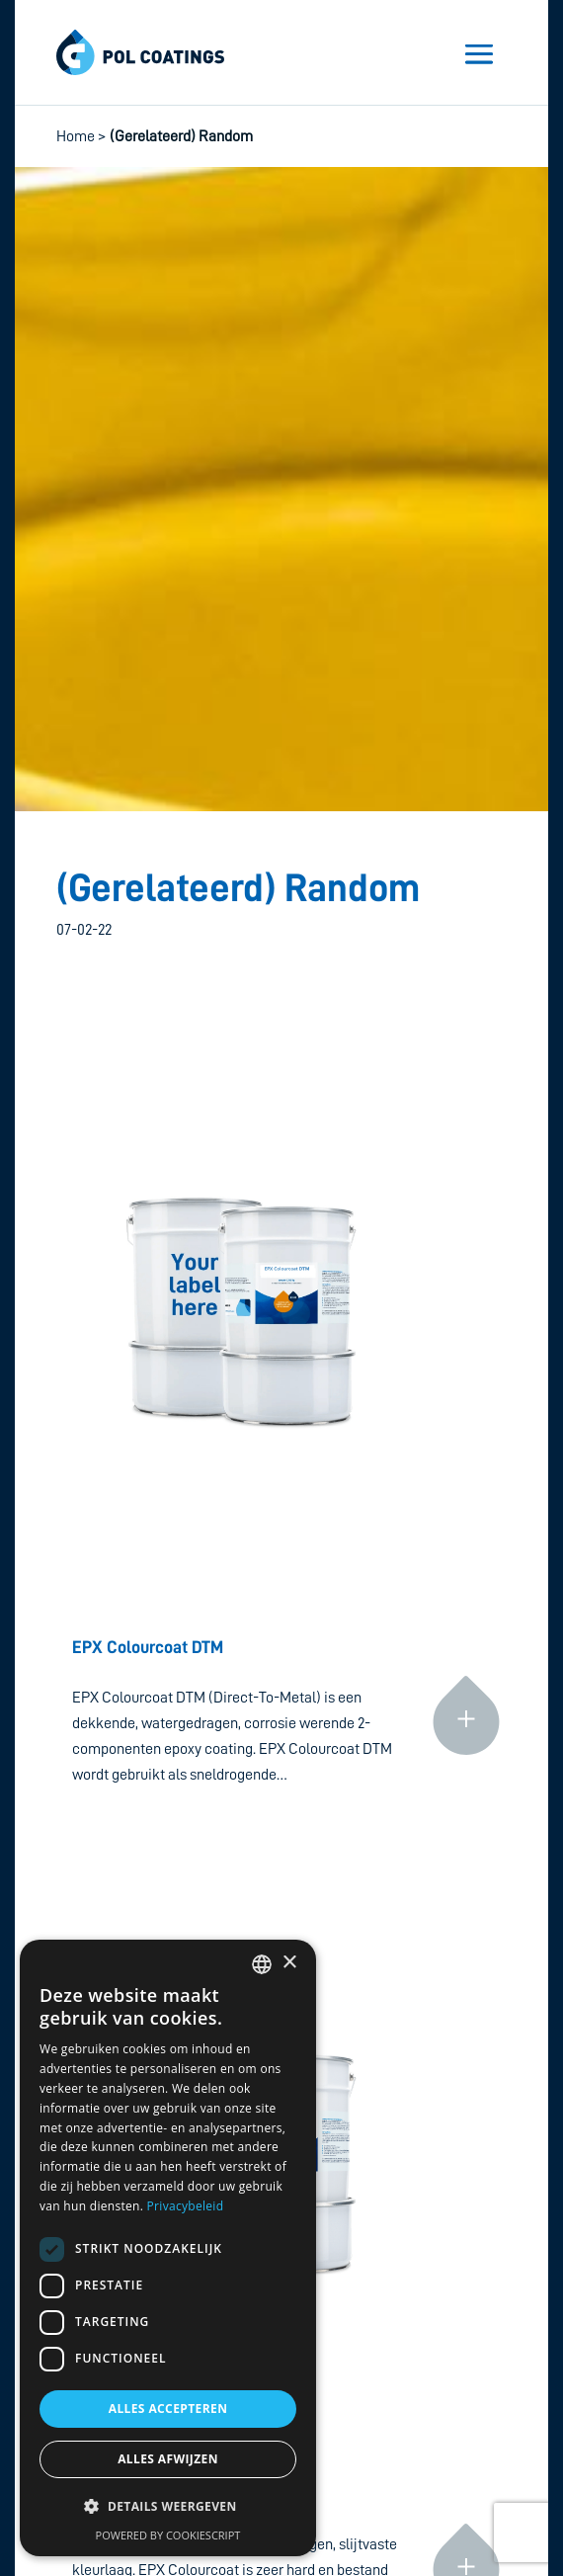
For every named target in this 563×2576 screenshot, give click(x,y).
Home (75, 136)
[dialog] (168, 2248)
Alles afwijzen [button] (168, 2459)
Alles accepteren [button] (168, 2408)
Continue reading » (466, 1637)
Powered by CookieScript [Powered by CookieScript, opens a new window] (168, 2535)
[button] (168, 2507)
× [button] (289, 1962)
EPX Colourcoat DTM (147, 1647)
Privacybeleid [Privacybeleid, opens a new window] (185, 2206)
